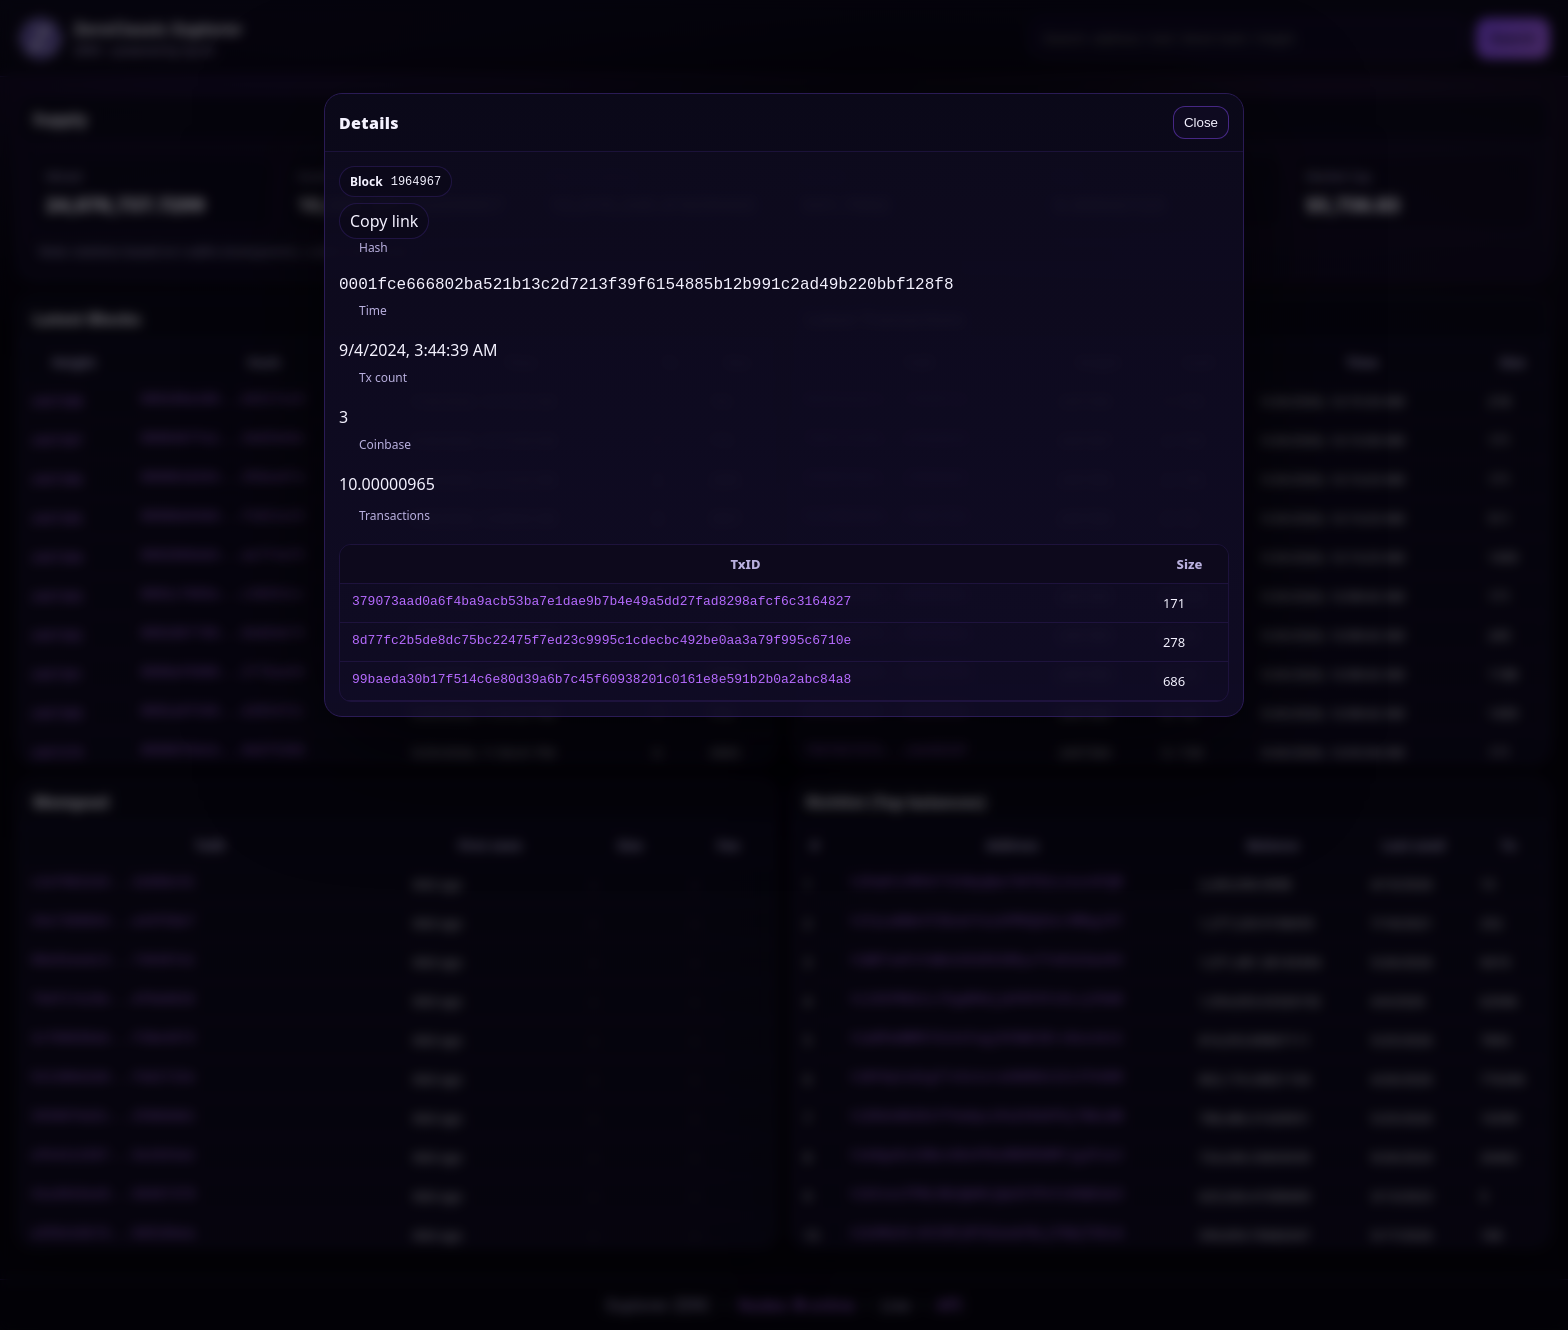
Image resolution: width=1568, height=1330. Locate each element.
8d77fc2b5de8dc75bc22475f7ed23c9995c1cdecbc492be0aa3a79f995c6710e (601, 646)
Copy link (384, 221)
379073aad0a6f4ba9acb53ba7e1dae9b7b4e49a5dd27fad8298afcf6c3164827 (601, 607)
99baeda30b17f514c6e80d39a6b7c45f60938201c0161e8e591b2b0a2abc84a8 (601, 685)
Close (1201, 122)
